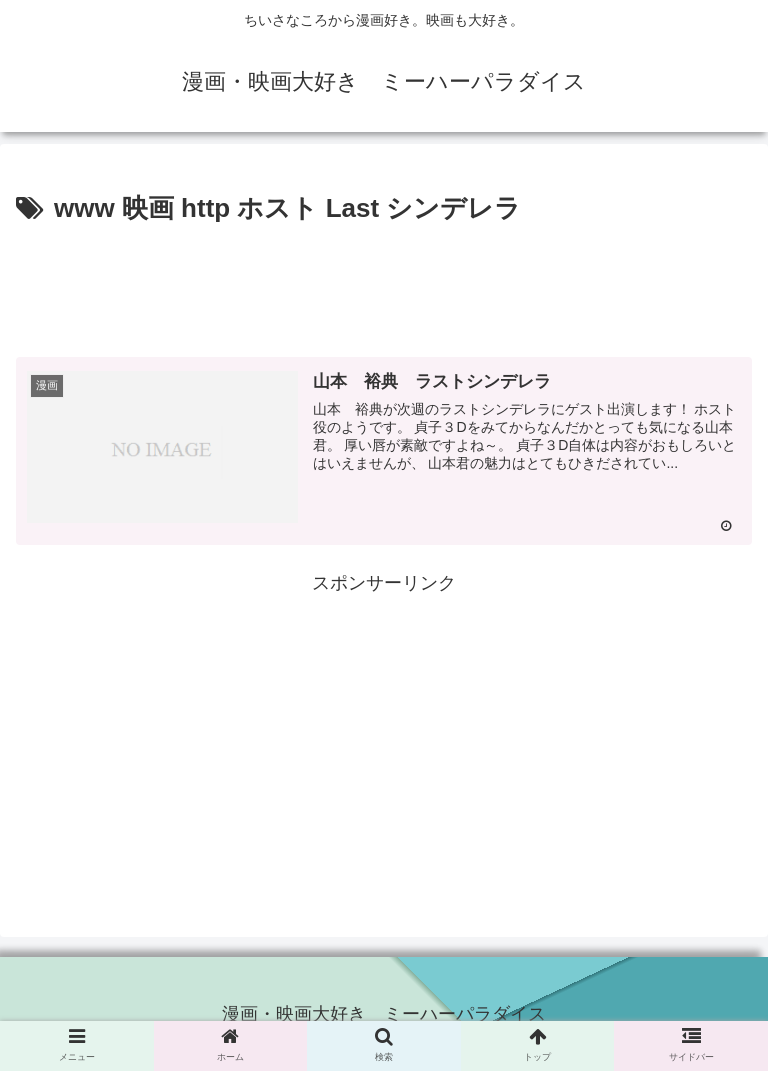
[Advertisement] (384, 286)
